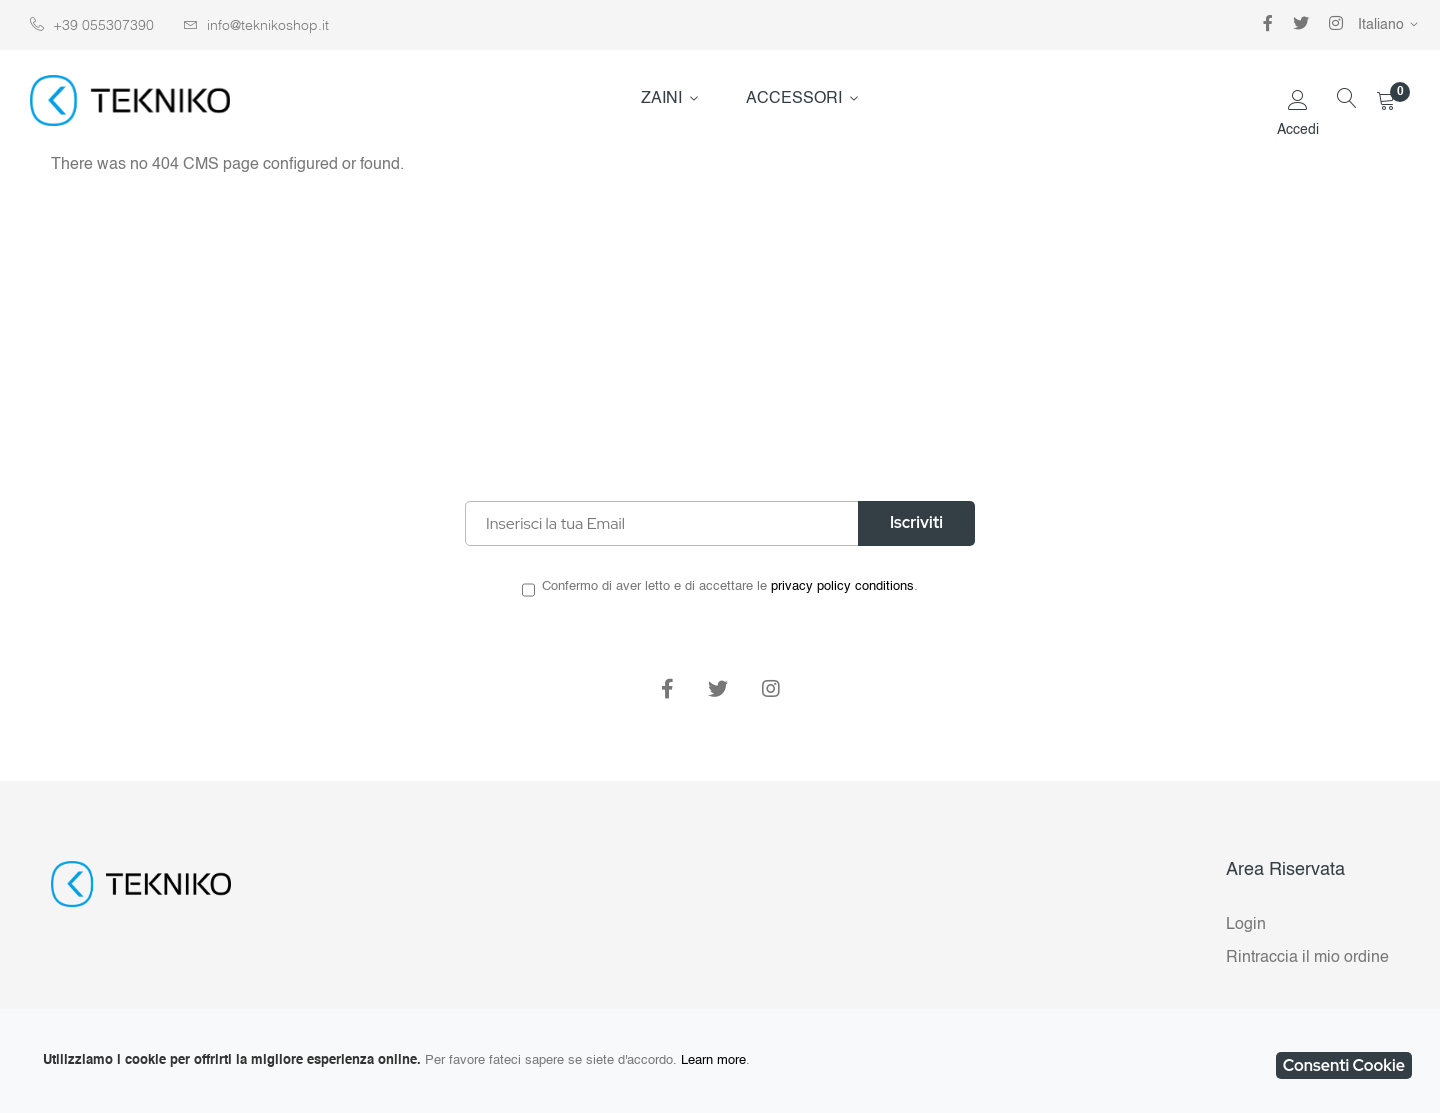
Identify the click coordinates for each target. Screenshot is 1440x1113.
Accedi (1298, 130)
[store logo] (130, 100)
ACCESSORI (794, 99)
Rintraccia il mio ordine (1307, 958)
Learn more (713, 1060)
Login (1246, 925)
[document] (720, 1061)
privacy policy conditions (842, 586)
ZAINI (661, 99)
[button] (1391, 25)
